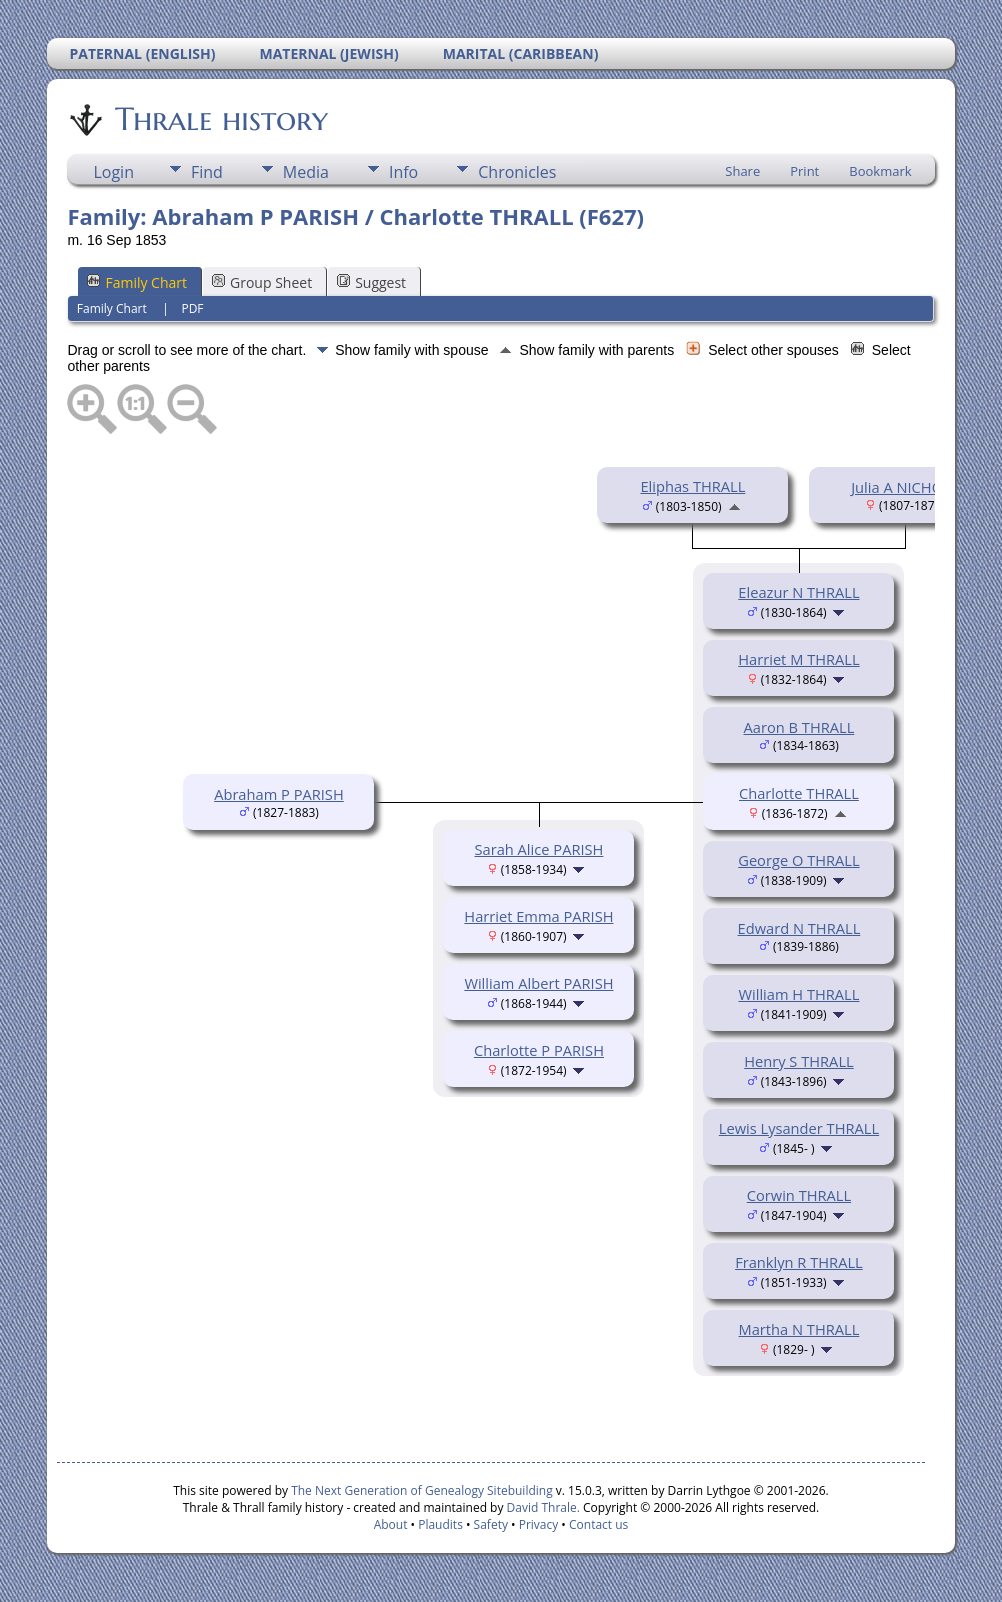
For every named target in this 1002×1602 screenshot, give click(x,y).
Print (804, 171)
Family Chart (137, 282)
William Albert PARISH (538, 983)
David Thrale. (541, 1507)
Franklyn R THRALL (799, 1262)
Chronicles (517, 172)
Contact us (598, 1524)
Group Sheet (262, 282)
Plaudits (440, 1524)
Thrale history (220, 119)
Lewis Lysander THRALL (799, 1128)
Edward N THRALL (799, 928)
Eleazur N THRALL (798, 592)
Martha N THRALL (799, 1329)
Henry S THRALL (799, 1061)
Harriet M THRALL (798, 659)
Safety (491, 1524)
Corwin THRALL (799, 1195)
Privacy (539, 1524)
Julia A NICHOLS (905, 487)
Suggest (371, 282)
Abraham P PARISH (279, 794)
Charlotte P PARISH (539, 1050)
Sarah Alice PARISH (538, 849)
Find (207, 172)
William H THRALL (798, 994)
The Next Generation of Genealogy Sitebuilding (422, 1490)
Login (113, 172)
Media (306, 172)
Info (403, 172)
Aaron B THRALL (799, 727)
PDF (192, 308)
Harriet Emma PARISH (538, 916)
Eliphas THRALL (692, 486)
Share (742, 171)
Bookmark (880, 171)
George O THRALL (798, 860)
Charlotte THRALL (799, 793)
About (391, 1524)
